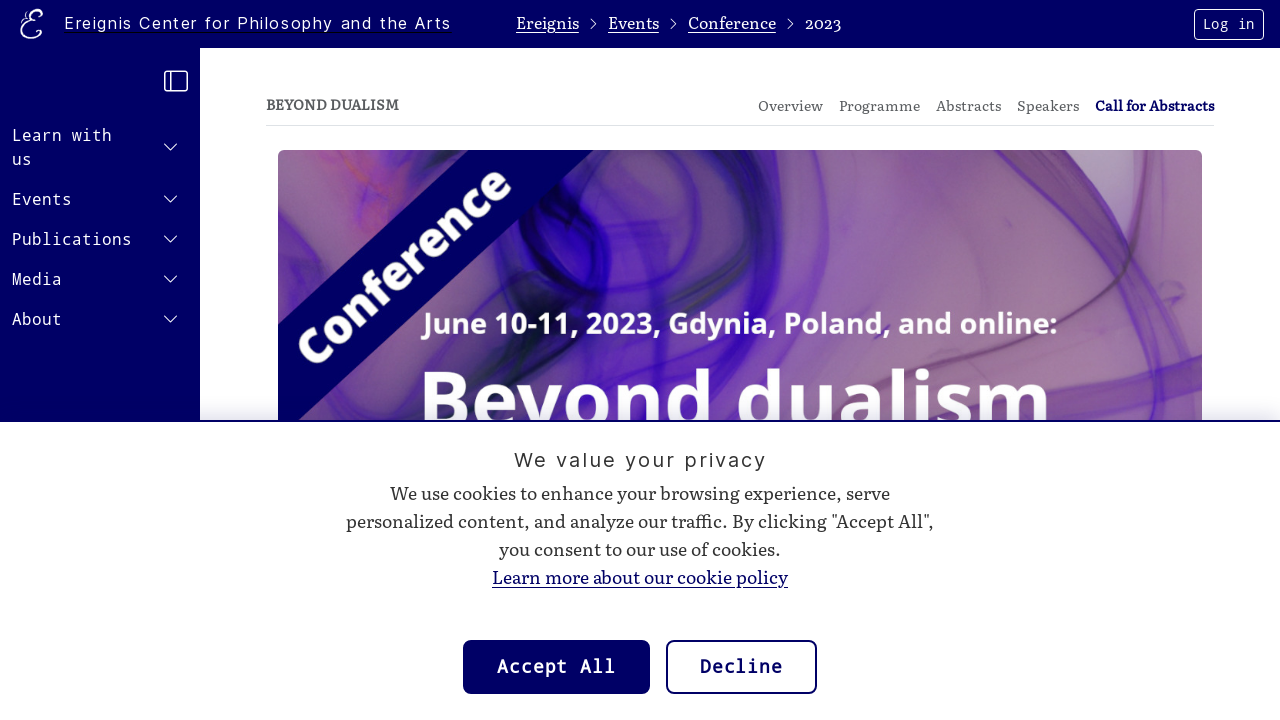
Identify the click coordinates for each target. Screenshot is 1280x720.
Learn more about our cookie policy (640, 577)
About (37, 319)
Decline (741, 667)
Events (42, 199)
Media (37, 279)
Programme (879, 106)
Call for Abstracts (1154, 106)
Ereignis (547, 23)
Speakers (1048, 106)
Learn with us (62, 147)
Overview (790, 106)
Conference (732, 23)
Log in (1229, 24)
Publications (72, 239)
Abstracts (968, 106)
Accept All (556, 667)
